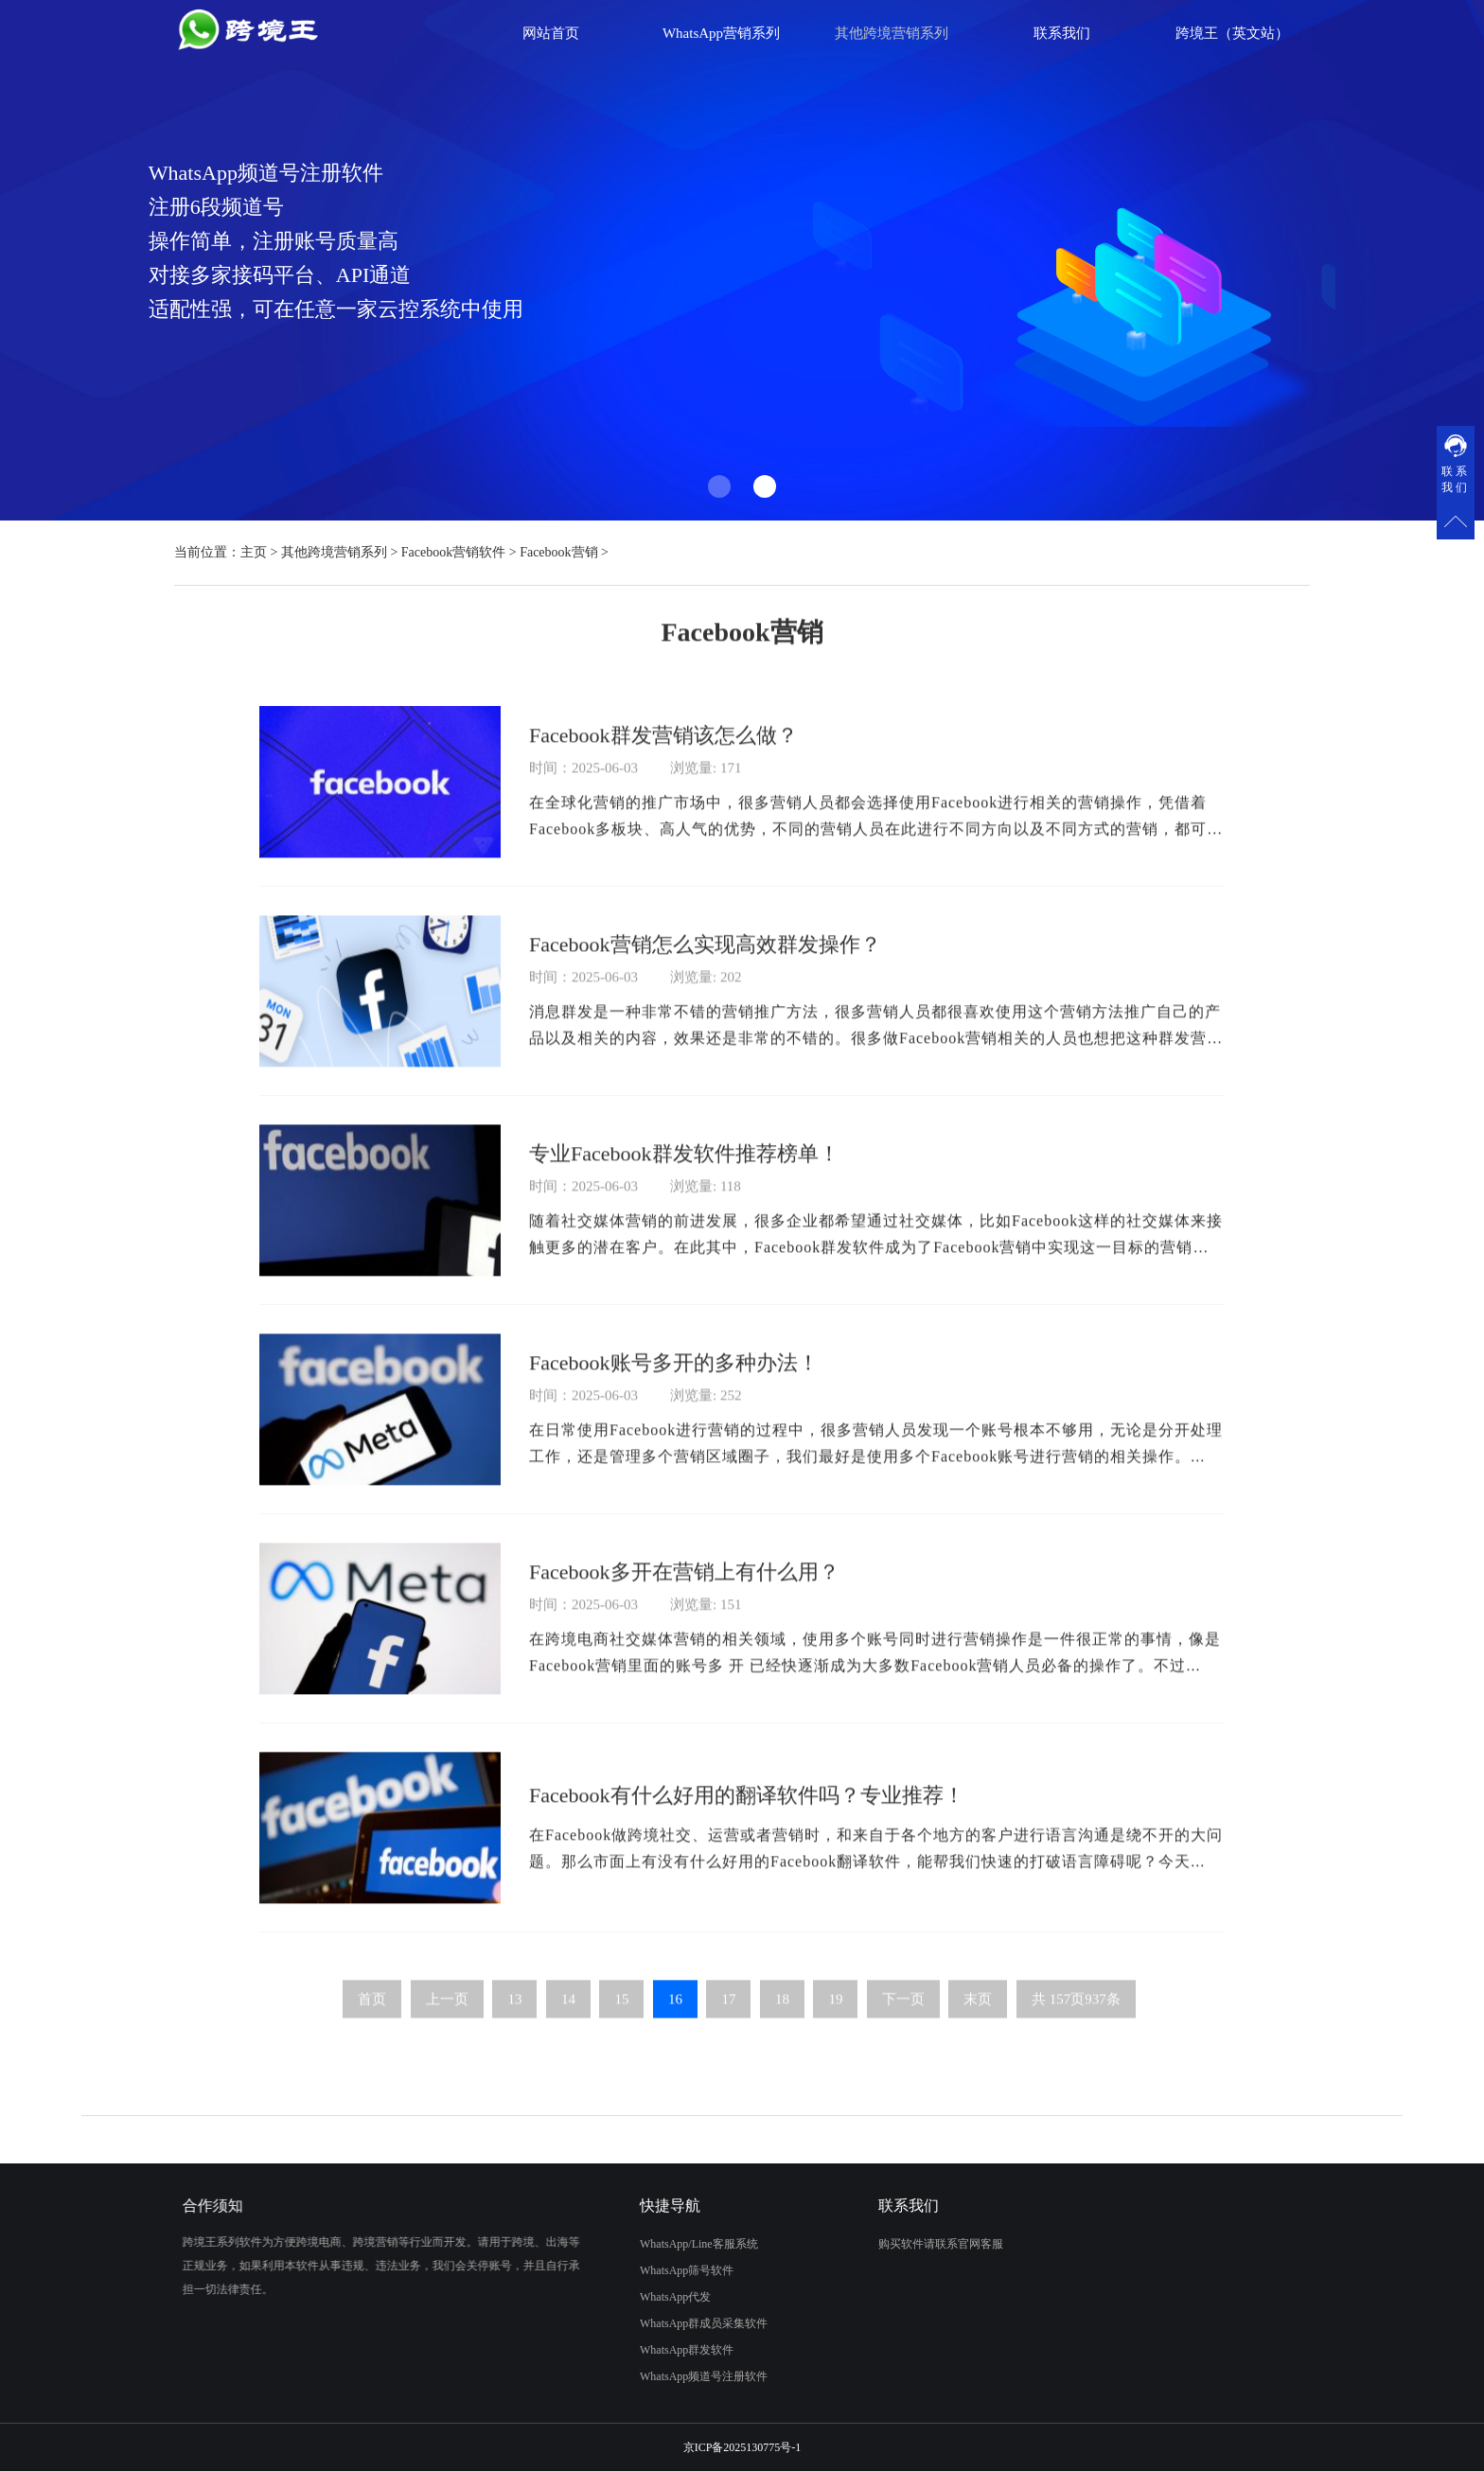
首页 (372, 2024)
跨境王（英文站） (1232, 33)
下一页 (903, 2024)
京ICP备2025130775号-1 (742, 2447)
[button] (719, 486)
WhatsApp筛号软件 (669, 2270)
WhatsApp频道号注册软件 (687, 2376)
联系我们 (1062, 33)
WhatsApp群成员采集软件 (687, 2323)
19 (835, 2024)
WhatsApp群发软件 (669, 2349)
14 (568, 2024)
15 (621, 2024)
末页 (977, 2024)
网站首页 (550, 33)
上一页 (447, 2024)
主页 (253, 552)
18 (782, 2024)
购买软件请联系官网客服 (957, 2243)
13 (514, 2024)
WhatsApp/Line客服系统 (682, 2243)
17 (728, 2024)
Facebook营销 (558, 552)
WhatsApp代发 (658, 2296)
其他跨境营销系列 (334, 552)
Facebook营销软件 (453, 552)
